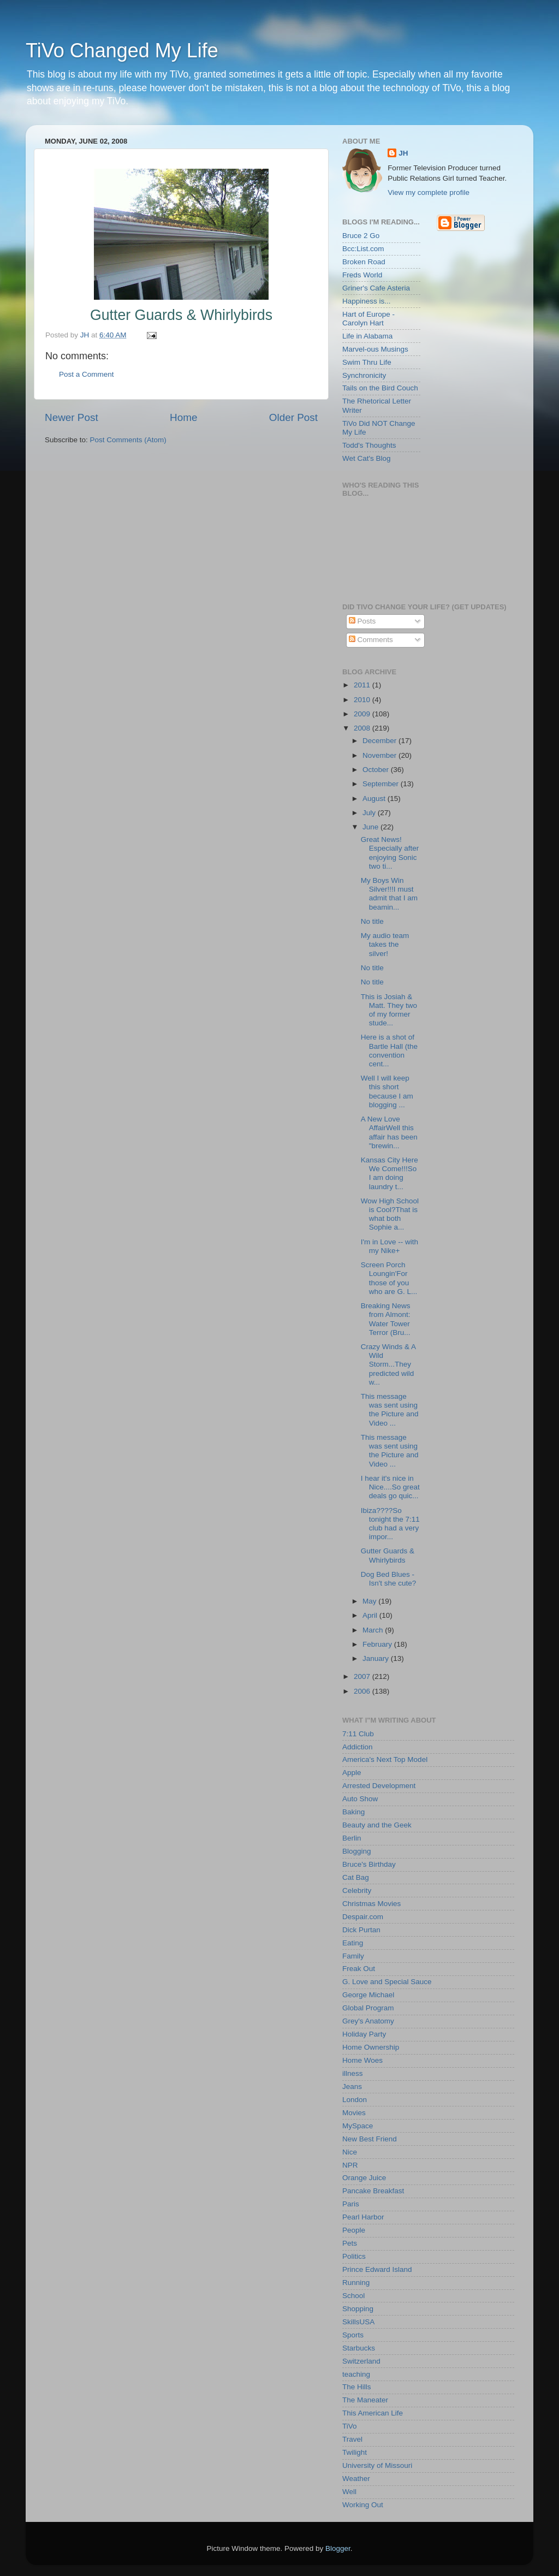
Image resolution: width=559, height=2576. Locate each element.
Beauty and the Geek (377, 1825)
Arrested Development (378, 1786)
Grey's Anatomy (368, 2021)
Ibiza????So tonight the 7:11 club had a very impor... (390, 1523)
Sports (353, 2335)
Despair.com (362, 1917)
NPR (350, 2165)
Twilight (354, 2452)
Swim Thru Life (366, 362)
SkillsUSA (358, 2322)
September (381, 784)
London (354, 2100)
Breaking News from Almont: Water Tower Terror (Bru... (386, 1319)
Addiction (357, 1747)
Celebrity (356, 1890)
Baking (353, 1812)
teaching (356, 2374)
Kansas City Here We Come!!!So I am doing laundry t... (389, 1173)
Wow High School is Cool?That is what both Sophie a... (390, 1214)
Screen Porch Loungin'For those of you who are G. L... (389, 1278)
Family (353, 1956)
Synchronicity (364, 375)
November (380, 755)
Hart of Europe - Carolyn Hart (368, 318)
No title (372, 921)
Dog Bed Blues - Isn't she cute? (389, 1578)
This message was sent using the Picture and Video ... (390, 1409)
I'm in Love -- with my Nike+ (389, 1246)
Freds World (362, 275)
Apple (351, 1772)
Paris (350, 2204)
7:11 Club (358, 1734)
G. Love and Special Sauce (387, 1982)
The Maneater (365, 2400)
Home (183, 417)
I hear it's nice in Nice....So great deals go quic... (390, 1487)
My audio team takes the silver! (385, 944)
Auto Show (360, 1799)
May (370, 1601)
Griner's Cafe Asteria (376, 288)
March (373, 1630)
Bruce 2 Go (360, 236)
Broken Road (363, 262)
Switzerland (361, 2361)
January (376, 1658)
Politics (354, 2256)
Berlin (351, 1838)
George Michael (368, 1995)
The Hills (356, 2387)
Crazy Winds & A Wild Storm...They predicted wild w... (388, 1364)
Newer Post (71, 417)
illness (352, 2073)
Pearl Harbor (363, 2217)
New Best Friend (369, 2139)
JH (403, 153)
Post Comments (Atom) (128, 440)
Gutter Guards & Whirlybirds (387, 1555)
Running (356, 2282)
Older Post (293, 417)
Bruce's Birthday (369, 1864)
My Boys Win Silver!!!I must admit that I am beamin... (389, 893)
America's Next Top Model (384, 1759)
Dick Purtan (361, 1930)
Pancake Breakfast (373, 2191)
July (370, 813)
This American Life (372, 2413)
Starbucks (358, 2348)
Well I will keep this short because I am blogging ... (387, 1091)
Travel (352, 2439)
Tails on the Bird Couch (380, 388)
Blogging (356, 1851)
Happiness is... (366, 301)
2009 (363, 714)
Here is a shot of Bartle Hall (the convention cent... (389, 1050)
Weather (356, 2478)
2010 (363, 700)
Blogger (337, 2548)
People (353, 2230)
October (376, 769)
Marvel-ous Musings (375, 349)
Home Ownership (370, 2047)
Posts (362, 621)
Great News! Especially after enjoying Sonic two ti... (390, 852)
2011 (363, 685)
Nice (349, 2152)
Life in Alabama (367, 336)
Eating (352, 1943)
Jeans (352, 2086)
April (370, 1615)
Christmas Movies (371, 1904)
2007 (363, 1676)
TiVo (349, 2426)
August (375, 798)
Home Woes (362, 2060)
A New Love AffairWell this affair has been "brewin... (389, 1132)
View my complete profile (428, 192)
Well (349, 2492)
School (353, 2296)
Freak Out (358, 1968)
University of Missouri (377, 2465)
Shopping (357, 2309)
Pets (349, 2243)
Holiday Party (364, 2034)
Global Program (368, 2008)
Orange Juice (364, 2178)
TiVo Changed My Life (122, 50)
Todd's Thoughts (369, 445)
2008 (363, 728)
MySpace (357, 2126)
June (371, 827)
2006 (363, 1691)
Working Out (362, 2505)
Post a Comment (86, 374)
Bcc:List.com (363, 249)
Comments (371, 640)
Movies (354, 2113)
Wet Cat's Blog (366, 458)
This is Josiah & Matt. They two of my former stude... (389, 1010)
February (378, 1644)
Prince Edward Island (377, 2269)
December (380, 741)
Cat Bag (355, 1877)
